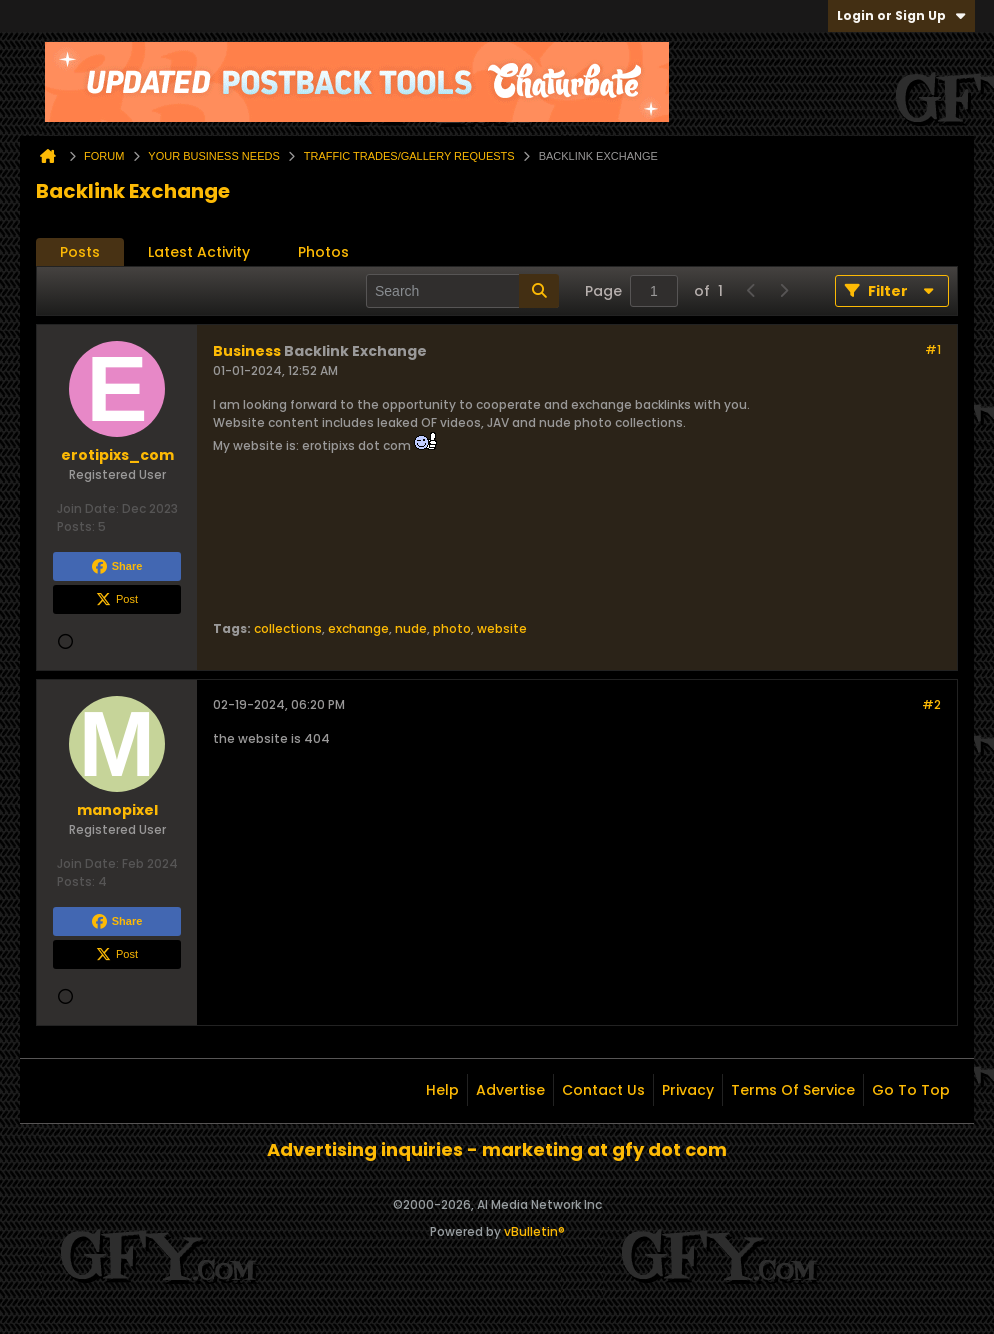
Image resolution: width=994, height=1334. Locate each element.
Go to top (911, 1090)
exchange (358, 628)
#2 (931, 704)
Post (117, 600)
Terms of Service (793, 1090)
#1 (933, 349)
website (502, 628)
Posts (80, 252)
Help (442, 1090)
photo (452, 628)
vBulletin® (534, 1231)
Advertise (510, 1090)
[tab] (80, 252)
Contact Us (603, 1090)
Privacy (688, 1090)
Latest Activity (199, 252)
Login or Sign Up (901, 15)
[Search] (462, 291)
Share (117, 567)
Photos (323, 252)
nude (411, 628)
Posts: (76, 526)
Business (247, 351)
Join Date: (88, 508)
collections (288, 628)
